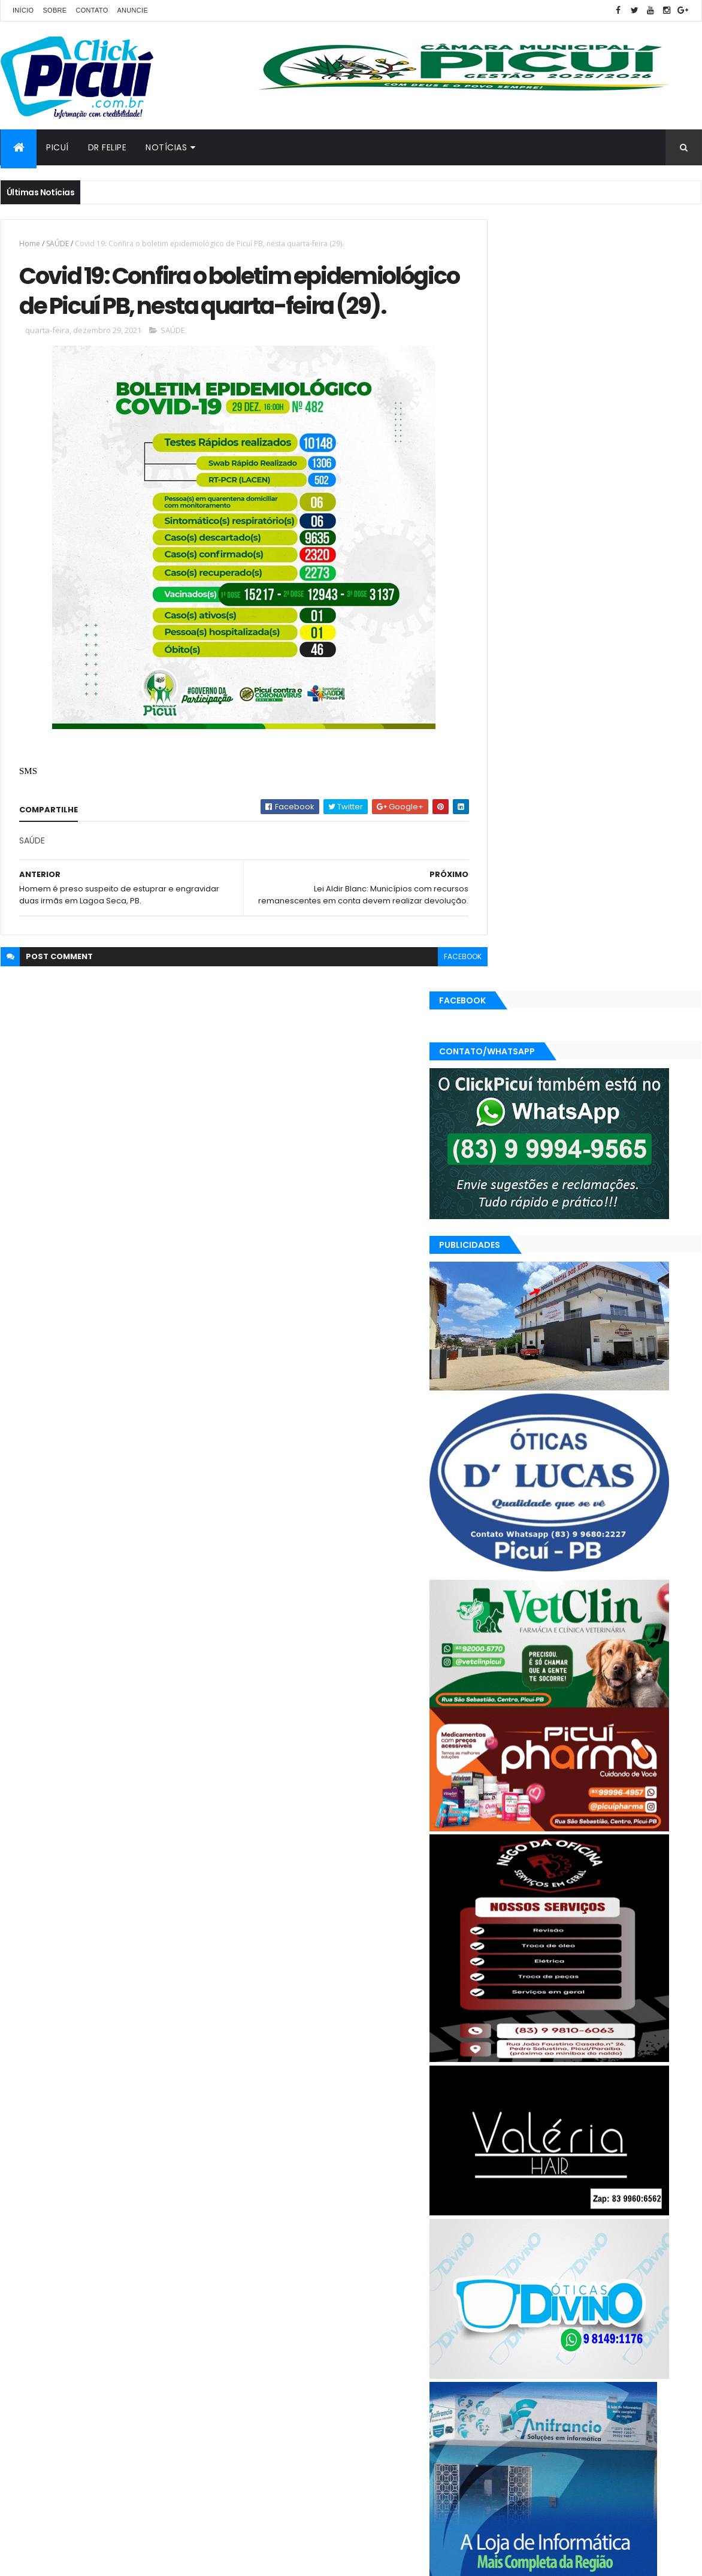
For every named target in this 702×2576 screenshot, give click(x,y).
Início (23, 10)
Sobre (54, 10)
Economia (589, 2353)
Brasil (500, 2353)
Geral (547, 2374)
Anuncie (132, 10)
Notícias (166, 147)
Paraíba (673, 2374)
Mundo (631, 2374)
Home (29, 243)
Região (582, 2395)
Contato (91, 10)
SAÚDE (57, 243)
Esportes (506, 2374)
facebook (436, 1004)
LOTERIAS (588, 2374)
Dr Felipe (107, 147)
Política (541, 2395)
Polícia (501, 2395)
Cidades (540, 2353)
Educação (640, 2353)
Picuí (57, 147)
